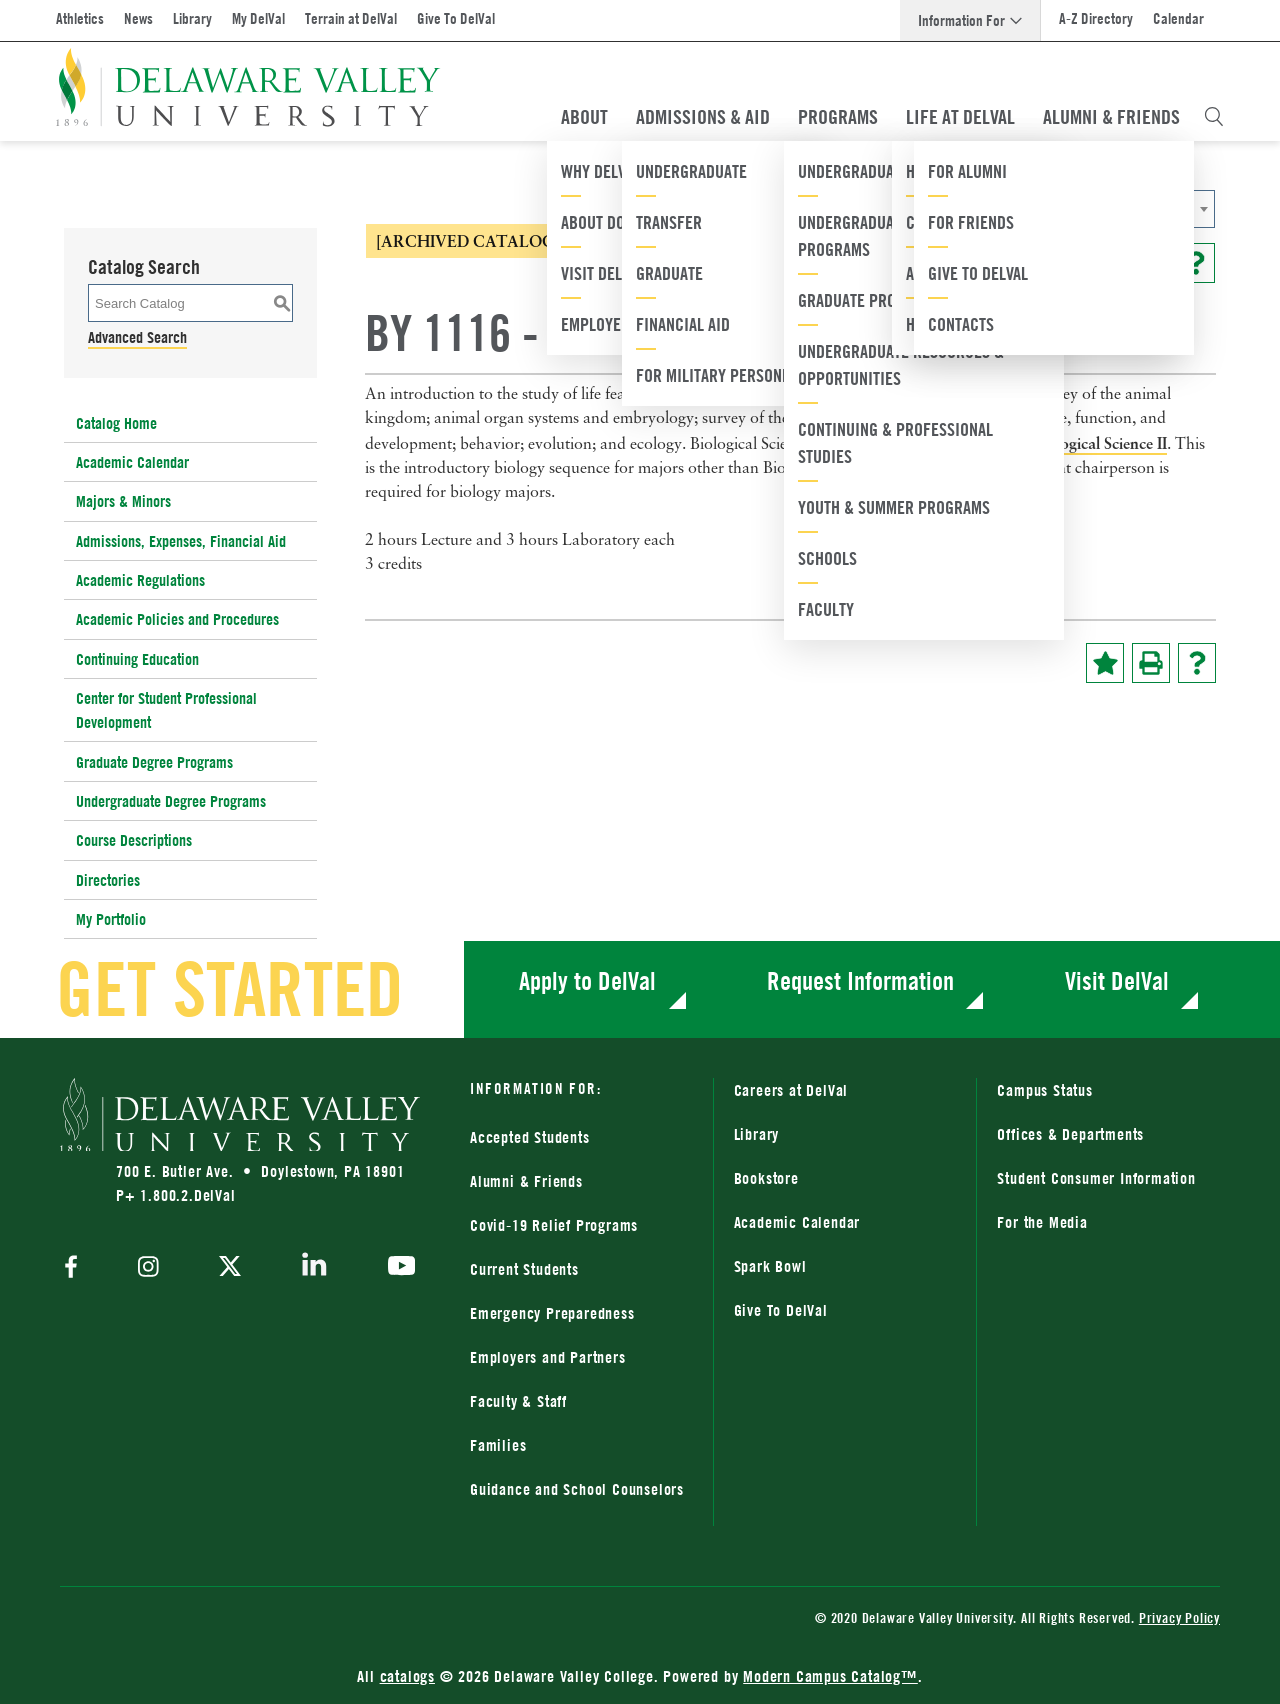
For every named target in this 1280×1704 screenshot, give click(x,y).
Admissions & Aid (703, 117)
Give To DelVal (456, 18)
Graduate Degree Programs (154, 762)
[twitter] (230, 1268)
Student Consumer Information (1096, 1178)
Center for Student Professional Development (166, 710)
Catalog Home (116, 423)
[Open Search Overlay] (1214, 117)
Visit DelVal (1117, 980)
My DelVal (258, 18)
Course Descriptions (134, 840)
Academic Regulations (140, 580)
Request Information (860, 980)
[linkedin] (314, 1268)
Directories (108, 880)
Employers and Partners (548, 1357)
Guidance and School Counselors (577, 1489)
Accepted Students (530, 1137)
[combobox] (1015, 209)
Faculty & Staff (518, 1401)
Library (192, 18)
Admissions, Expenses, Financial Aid (181, 541)
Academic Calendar (132, 462)
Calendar (1178, 18)
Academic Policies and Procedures (177, 619)
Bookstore (766, 1178)
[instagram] (148, 1268)
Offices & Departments (1070, 1134)
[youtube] (396, 1268)
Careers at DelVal (791, 1090)
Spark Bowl (770, 1266)
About (584, 117)
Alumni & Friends (1111, 117)
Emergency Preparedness (552, 1313)
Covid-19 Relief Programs (554, 1225)
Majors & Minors (123, 501)
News (138, 18)
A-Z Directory (1096, 18)
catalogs (407, 1676)
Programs (838, 117)
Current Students (524, 1269)
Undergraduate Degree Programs (171, 801)
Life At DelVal (960, 117)
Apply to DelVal (587, 980)
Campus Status (1044, 1090)
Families (498, 1445)
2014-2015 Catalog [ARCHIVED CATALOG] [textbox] (949, 209)
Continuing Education (137, 659)
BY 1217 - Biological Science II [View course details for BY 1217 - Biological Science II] (1061, 443)
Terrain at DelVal (351, 18)
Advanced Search (137, 337)
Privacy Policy (1179, 1617)
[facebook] (76, 1268)
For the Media (1042, 1222)
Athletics (80, 18)
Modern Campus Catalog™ (830, 1676)
